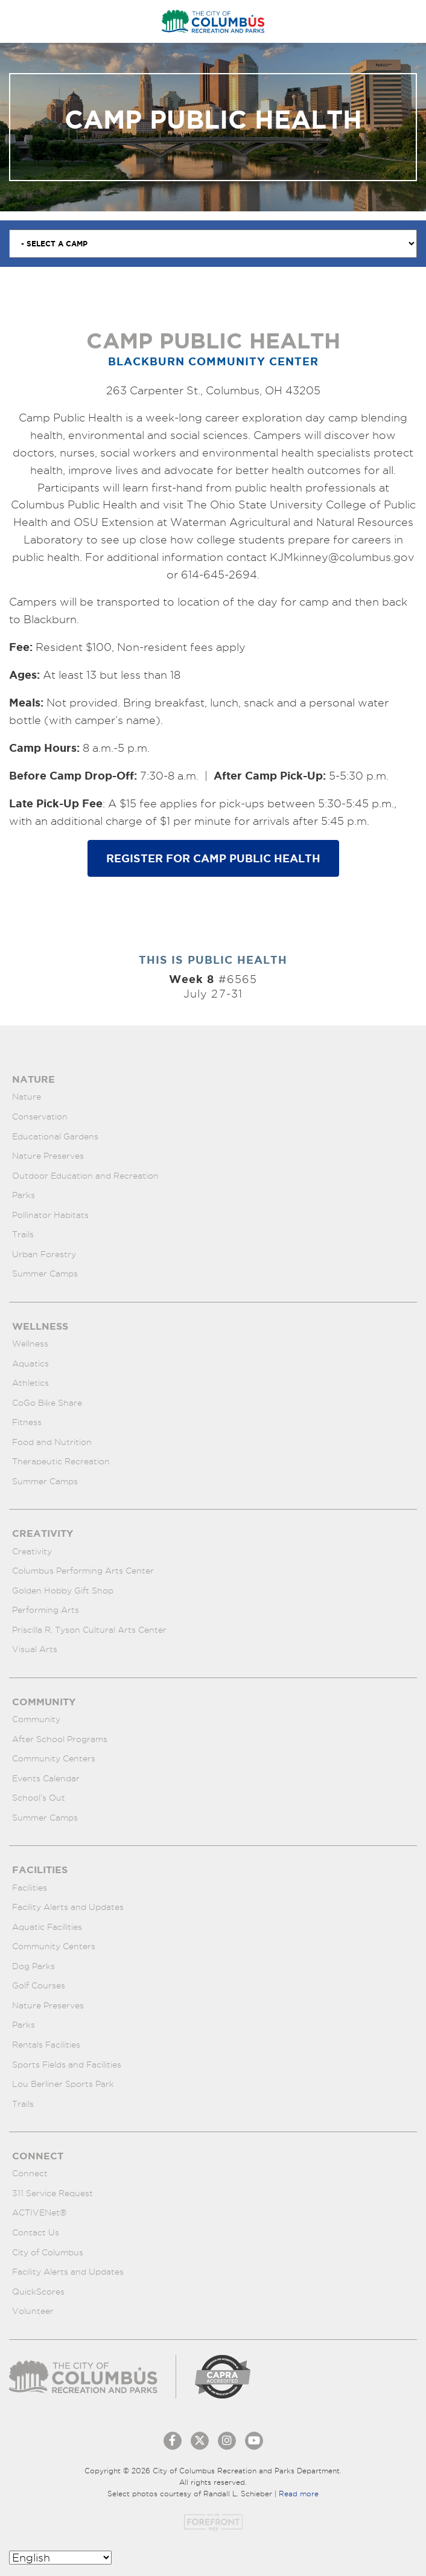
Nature (26, 1096)
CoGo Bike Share (47, 1403)
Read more (299, 2494)
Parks (23, 1195)
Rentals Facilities (46, 2044)
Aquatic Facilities (47, 1927)
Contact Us (35, 2232)
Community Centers (53, 1758)
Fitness (27, 1422)
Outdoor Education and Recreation (85, 1176)
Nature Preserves (48, 1156)
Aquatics (30, 1363)
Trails (23, 1234)
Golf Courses (38, 1985)
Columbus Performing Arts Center (83, 1570)
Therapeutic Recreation (61, 1461)
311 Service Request (52, 2193)
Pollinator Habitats (50, 1215)
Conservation (40, 1116)
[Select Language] (60, 2558)
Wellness (30, 1343)
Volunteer (33, 2311)
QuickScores (38, 2291)
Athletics (30, 1383)
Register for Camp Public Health (213, 858)
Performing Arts (45, 1610)
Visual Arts (34, 1649)
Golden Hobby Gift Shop (62, 1590)
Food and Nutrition (52, 1442)
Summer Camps (45, 1273)
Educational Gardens (55, 1136)
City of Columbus (47, 2252)
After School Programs (59, 1739)
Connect (30, 2173)
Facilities (29, 1887)
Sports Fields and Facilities (66, 2064)
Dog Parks (33, 1966)
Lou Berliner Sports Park (63, 2084)
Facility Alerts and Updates (68, 1907)
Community (36, 1719)
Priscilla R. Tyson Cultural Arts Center (89, 1630)
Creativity (32, 1551)
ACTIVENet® (39, 2212)
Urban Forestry (44, 1254)
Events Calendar (46, 1778)
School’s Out (38, 1797)
